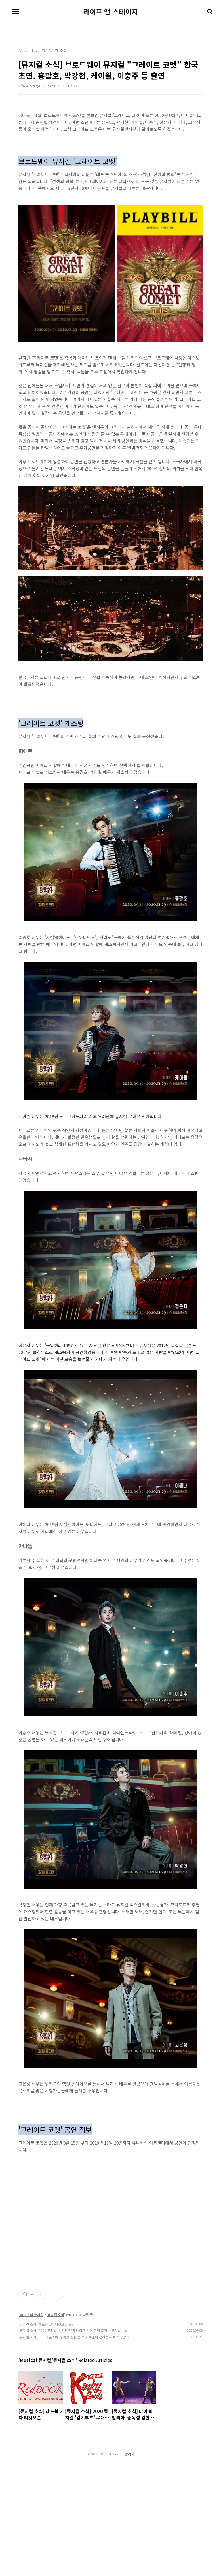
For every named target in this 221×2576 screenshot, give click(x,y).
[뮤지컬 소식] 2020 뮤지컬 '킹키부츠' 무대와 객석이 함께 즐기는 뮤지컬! (70, 2441)
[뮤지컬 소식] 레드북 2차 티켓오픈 (42, 2434)
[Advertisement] (110, 2335)
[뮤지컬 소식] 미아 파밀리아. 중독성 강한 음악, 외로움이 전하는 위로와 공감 (72, 2447)
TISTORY (112, 2564)
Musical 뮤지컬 (31, 2425)
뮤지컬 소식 (55, 2425)
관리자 (129, 2564)
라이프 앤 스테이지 (110, 11)
